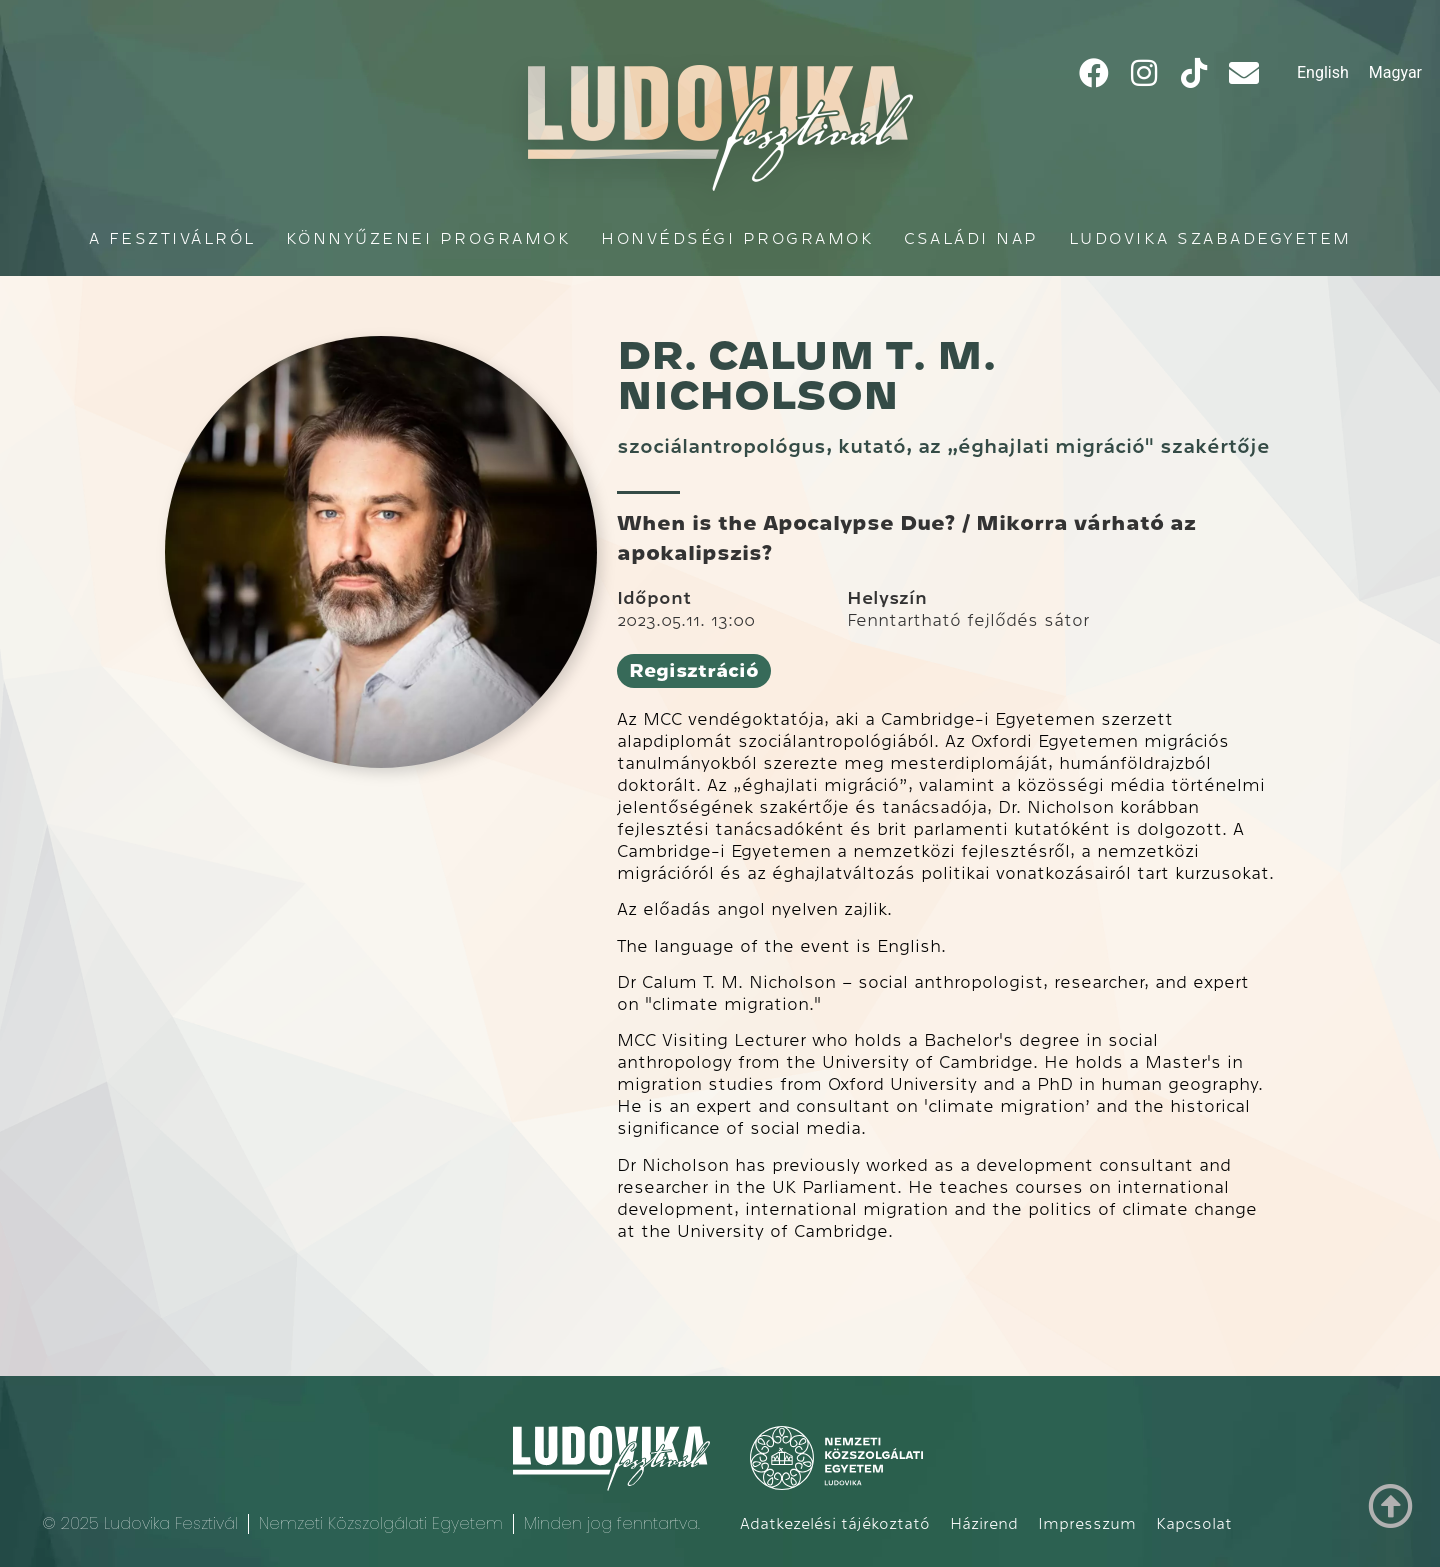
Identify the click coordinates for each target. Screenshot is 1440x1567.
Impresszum (1087, 1524)
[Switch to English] (1323, 73)
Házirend (984, 1524)
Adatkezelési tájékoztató (835, 1524)
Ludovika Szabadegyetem (1210, 238)
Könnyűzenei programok (429, 238)
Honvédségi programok (737, 238)
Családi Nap (971, 238)
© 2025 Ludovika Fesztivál (140, 1523)
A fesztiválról (172, 238)
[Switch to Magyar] (1395, 73)
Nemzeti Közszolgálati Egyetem (381, 1523)
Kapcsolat (1194, 1524)
